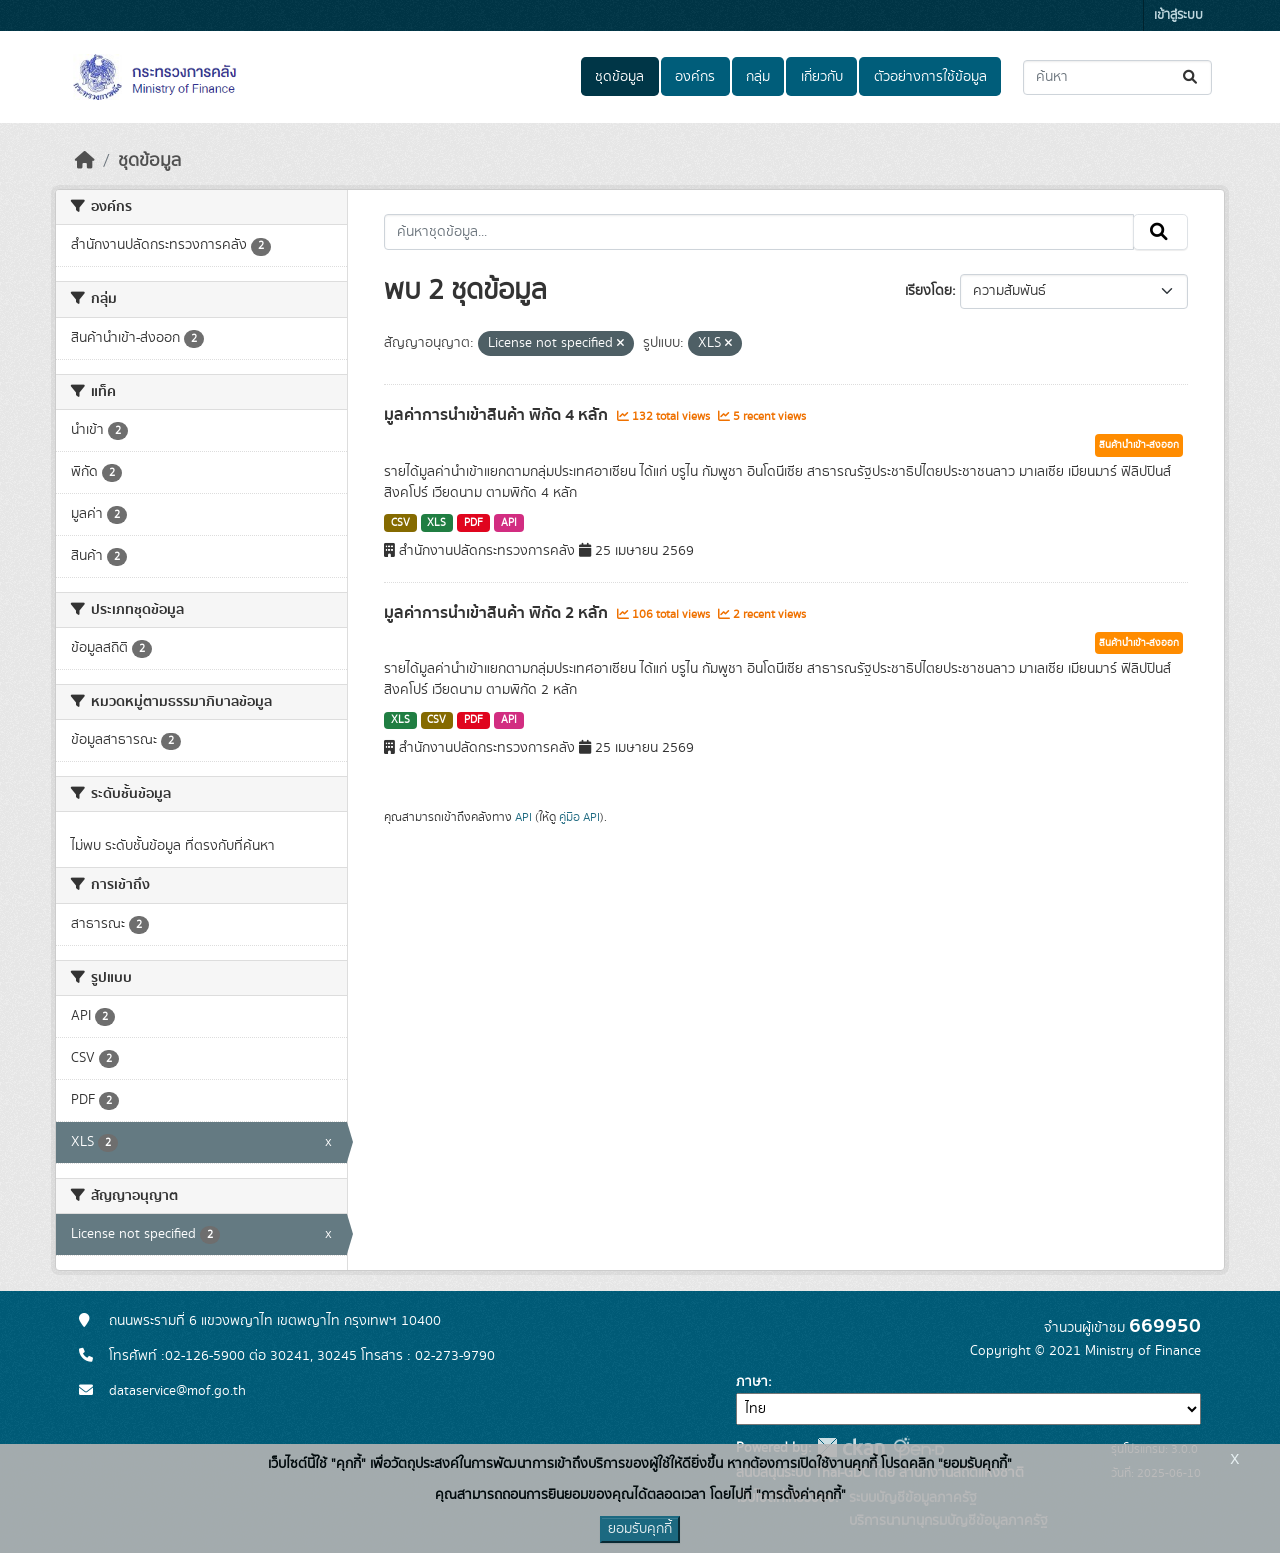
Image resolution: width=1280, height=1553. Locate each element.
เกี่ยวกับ (822, 77)
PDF (473, 523)
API (509, 523)
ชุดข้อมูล (619, 77)
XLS (436, 523)
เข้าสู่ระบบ (1178, 15)
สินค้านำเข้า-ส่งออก (1139, 445)
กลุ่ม (758, 77)
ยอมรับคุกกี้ (640, 1529)
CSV (400, 523)
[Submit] (1191, 77)
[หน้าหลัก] (85, 161)
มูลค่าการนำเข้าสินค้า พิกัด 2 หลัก (498, 613)
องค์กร (695, 77)
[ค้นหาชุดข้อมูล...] (1117, 77)
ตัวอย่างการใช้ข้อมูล (930, 77)
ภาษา (752, 1382)
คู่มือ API (579, 817)
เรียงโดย (928, 291)
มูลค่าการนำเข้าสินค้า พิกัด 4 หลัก (498, 415)
